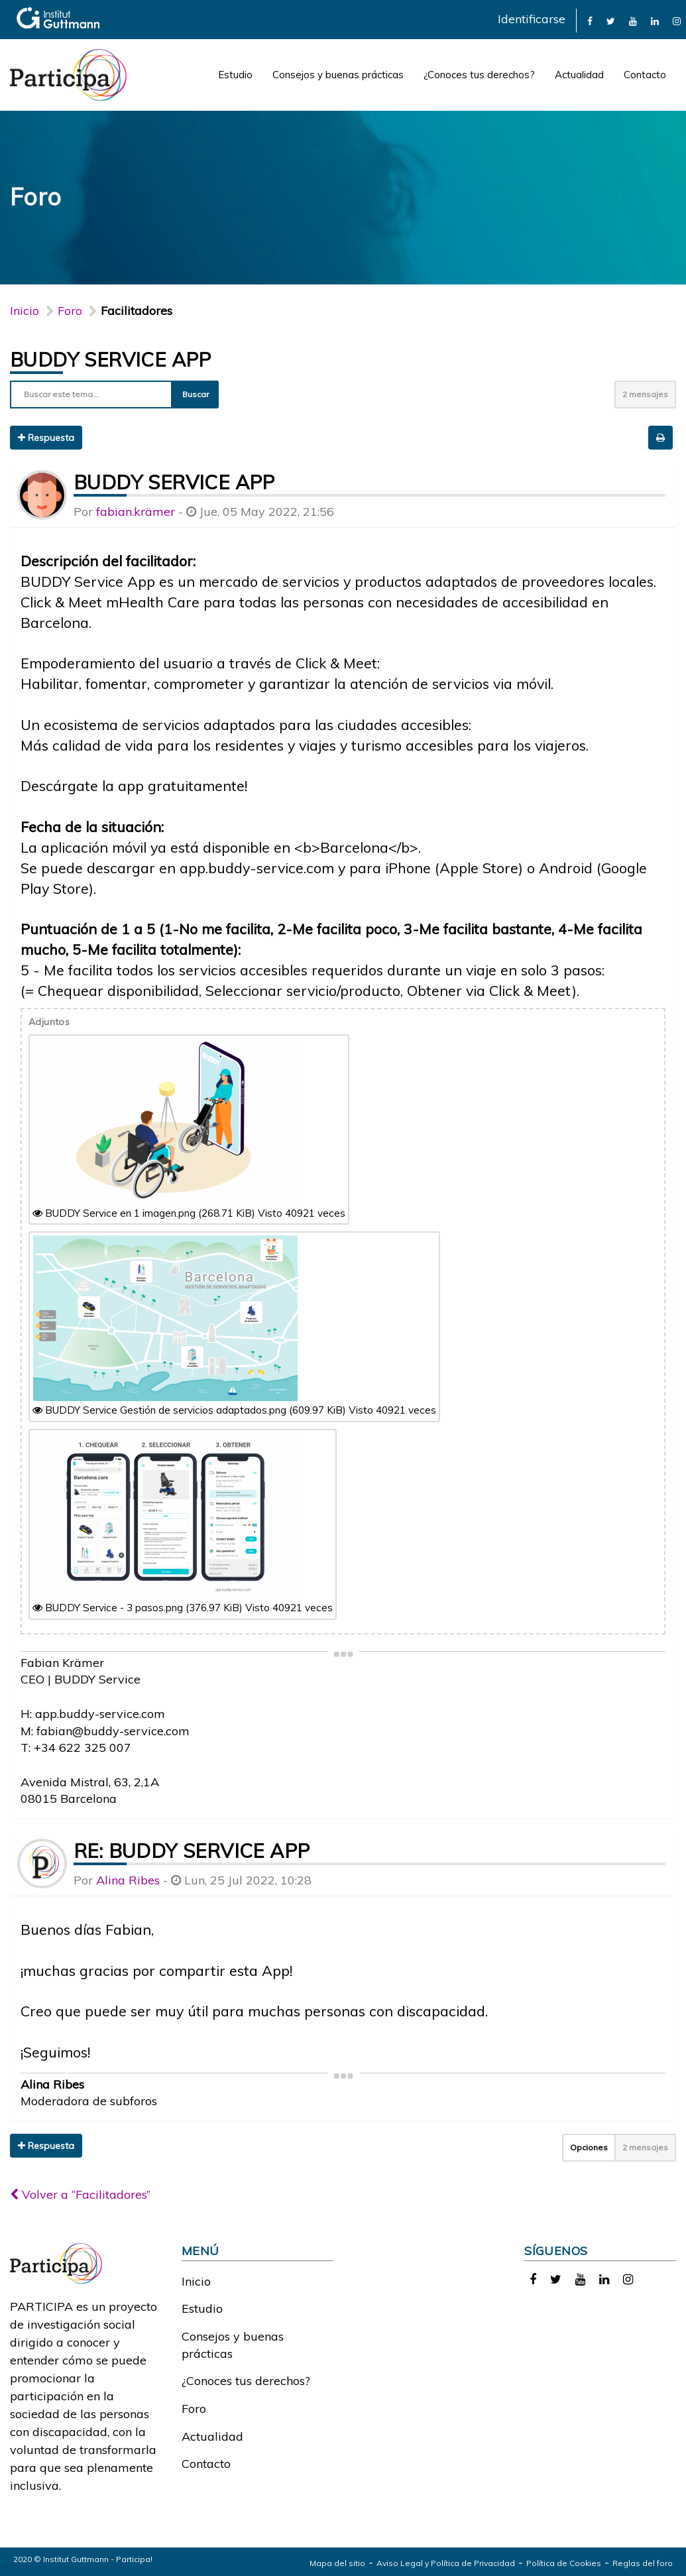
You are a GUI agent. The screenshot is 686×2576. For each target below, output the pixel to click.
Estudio (235, 74)
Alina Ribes (128, 1880)
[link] (590, 20)
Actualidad (579, 74)
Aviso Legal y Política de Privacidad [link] (445, 2563)
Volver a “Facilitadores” (80, 2194)
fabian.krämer (135, 511)
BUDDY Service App (110, 359)
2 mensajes (645, 394)
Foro (194, 2408)
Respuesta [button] (46, 438)
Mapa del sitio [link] (337, 2563)
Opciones (589, 2147)
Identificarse (531, 19)
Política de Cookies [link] (563, 2563)
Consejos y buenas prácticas (338, 74)
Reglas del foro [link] (642, 2563)
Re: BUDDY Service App (192, 1851)
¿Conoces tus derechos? (479, 74)
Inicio (24, 310)
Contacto (645, 74)
